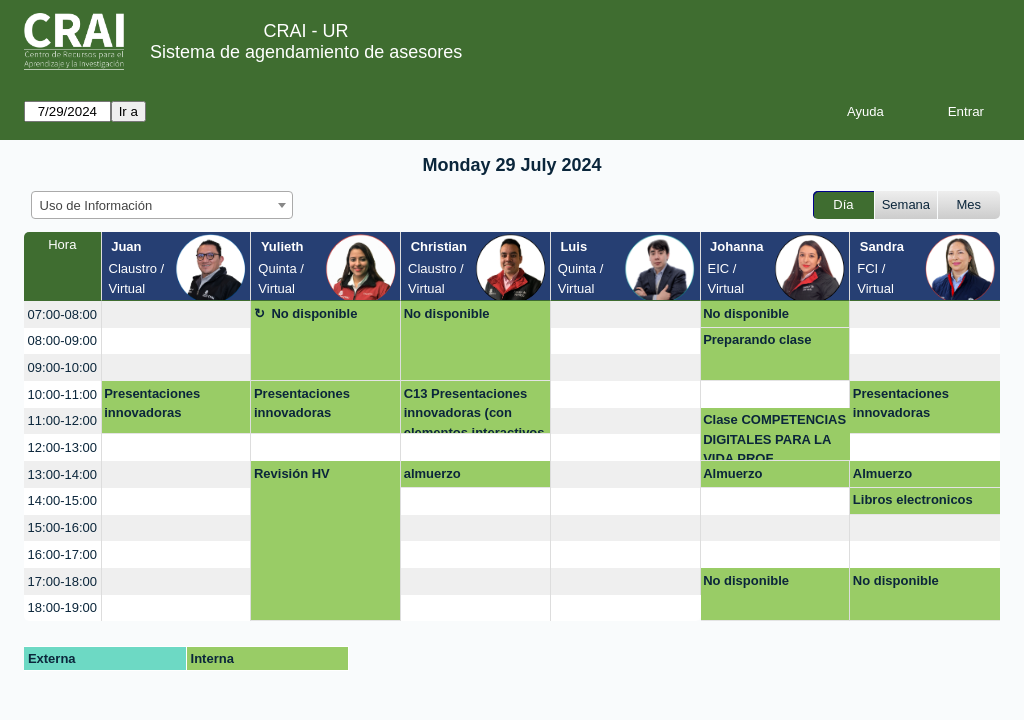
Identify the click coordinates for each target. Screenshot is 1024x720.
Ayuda (865, 111)
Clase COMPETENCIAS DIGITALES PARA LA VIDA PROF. (774, 436)
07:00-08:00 (62, 314)
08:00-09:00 (62, 340)
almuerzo (432, 473)
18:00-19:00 (62, 607)
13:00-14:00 (62, 474)
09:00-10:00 (62, 367)
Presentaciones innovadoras (152, 403)
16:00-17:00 (62, 554)
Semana (906, 204)
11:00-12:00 (62, 420)
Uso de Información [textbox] (96, 205)
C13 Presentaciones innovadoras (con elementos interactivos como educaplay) (474, 410)
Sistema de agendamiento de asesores (306, 52)
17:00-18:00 (62, 581)
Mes (969, 204)
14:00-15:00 (62, 500)
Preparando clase (757, 339)
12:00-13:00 (62, 447)
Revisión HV (292, 473)
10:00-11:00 (62, 394)
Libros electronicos (913, 499)
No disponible (314, 313)
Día (843, 204)
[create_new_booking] (176, 314)
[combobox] (162, 205)
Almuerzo (732, 473)
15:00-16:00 (62, 527)
